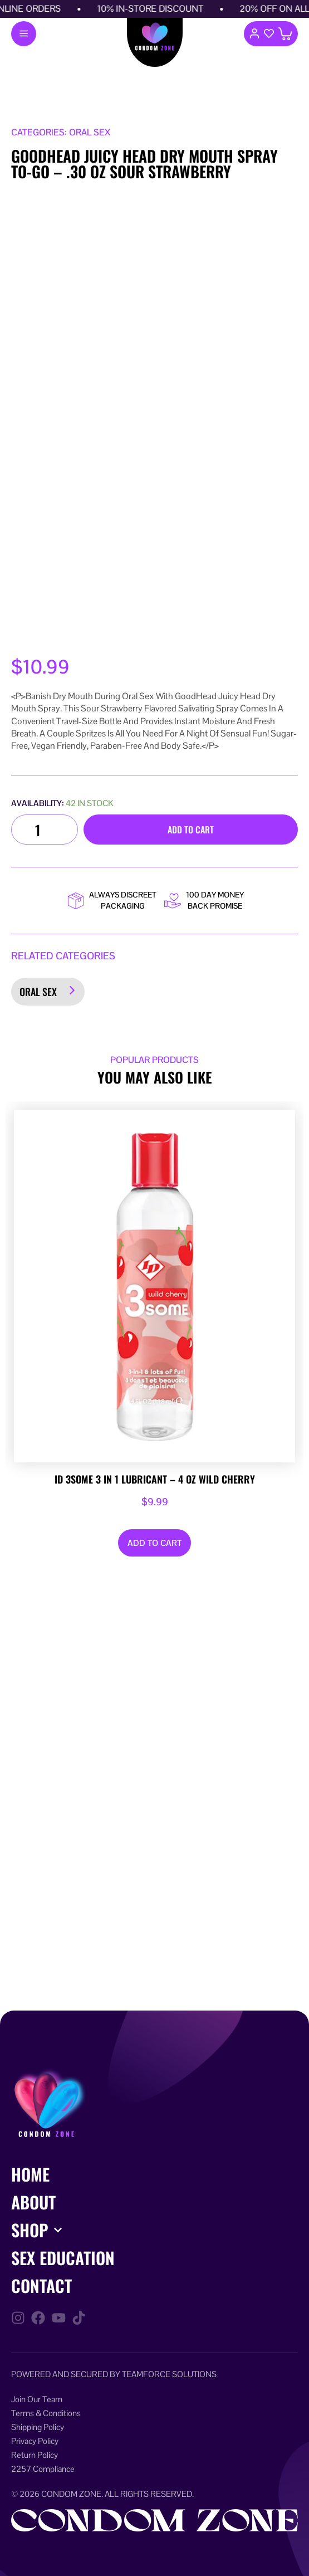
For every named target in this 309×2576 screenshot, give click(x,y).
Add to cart (191, 829)
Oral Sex (38, 991)
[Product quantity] (44, 829)
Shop (29, 2229)
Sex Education (63, 2257)
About (33, 2201)
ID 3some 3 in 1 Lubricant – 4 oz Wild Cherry (155, 1480)
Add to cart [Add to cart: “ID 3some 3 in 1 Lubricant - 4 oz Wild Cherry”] (154, 1543)
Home (30, 2174)
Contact (41, 2285)
